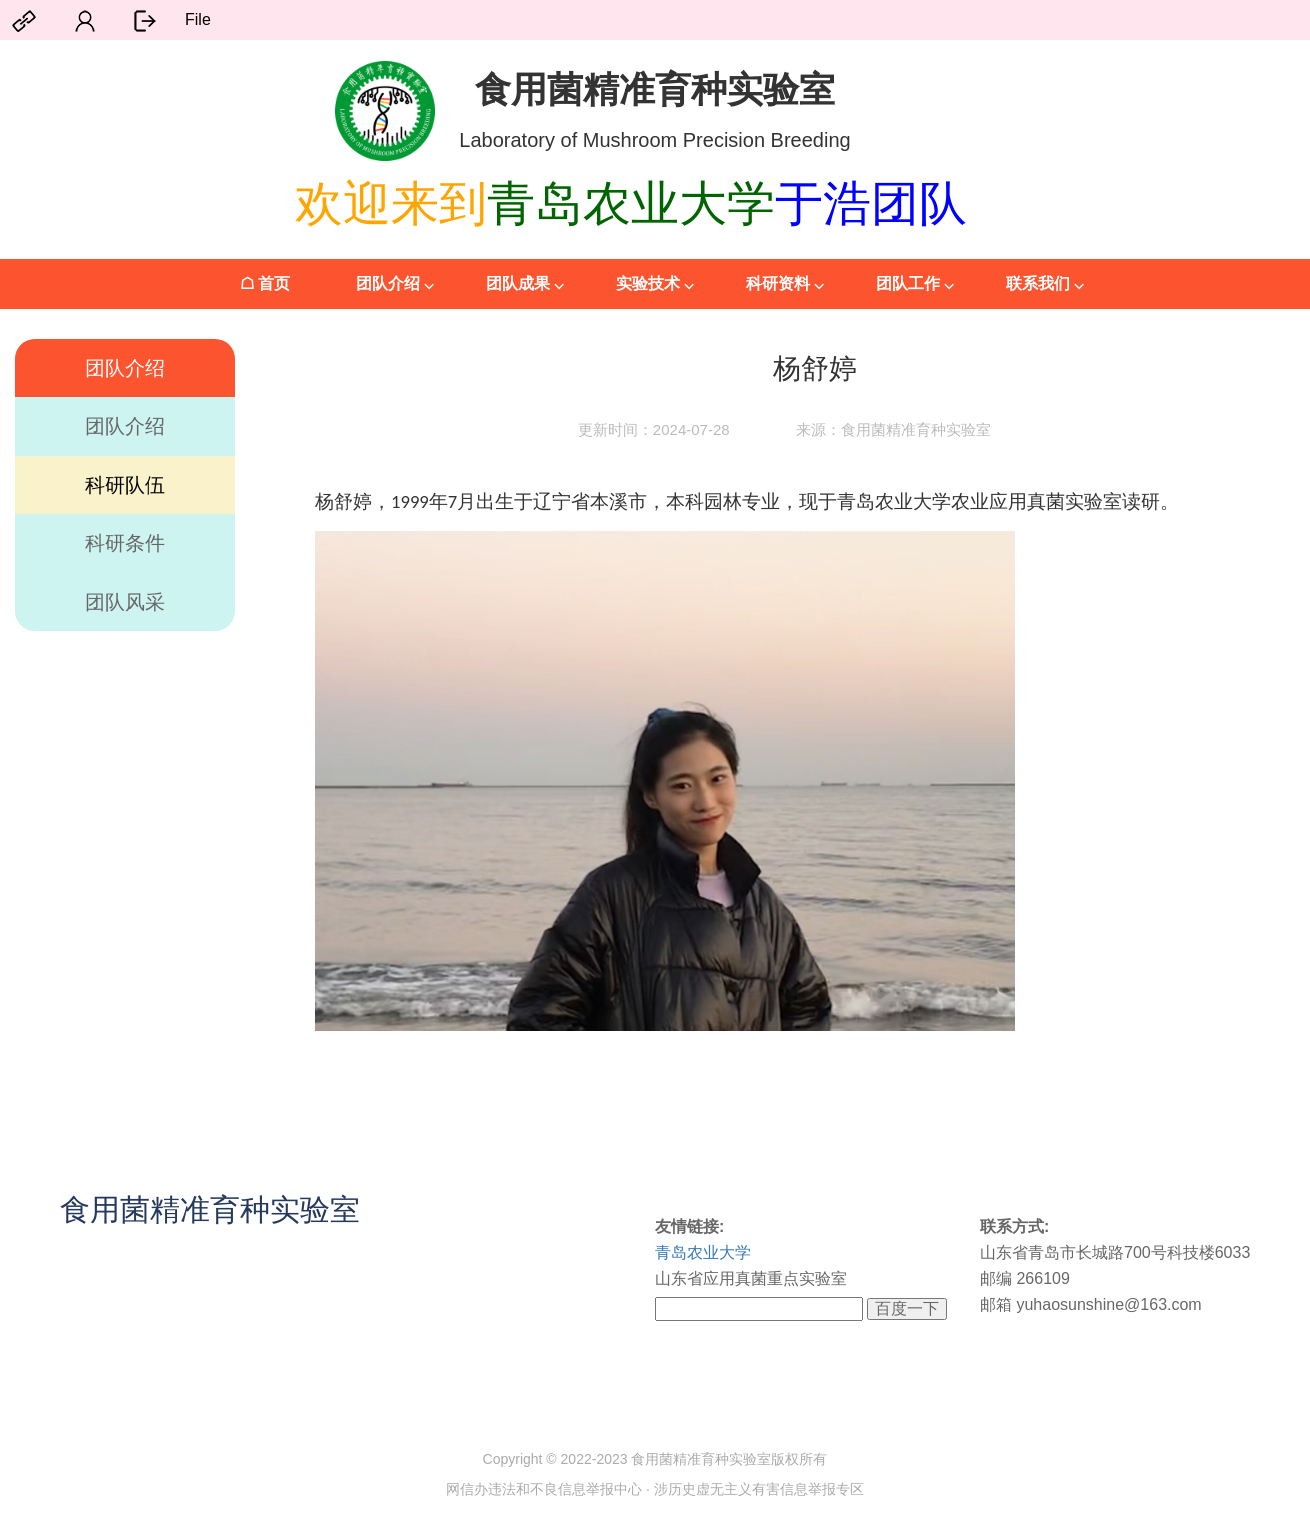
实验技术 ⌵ (655, 283)
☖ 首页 (265, 283)
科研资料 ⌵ (785, 283)
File (198, 19)
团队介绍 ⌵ (395, 283)
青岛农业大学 (703, 1252)
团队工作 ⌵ (915, 283)
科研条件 (125, 543)
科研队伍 (125, 485)
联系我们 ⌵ (1045, 283)
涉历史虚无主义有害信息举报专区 (759, 1489)
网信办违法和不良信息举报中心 (544, 1489)
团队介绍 (125, 368)
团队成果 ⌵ (525, 283)
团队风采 (125, 602)
